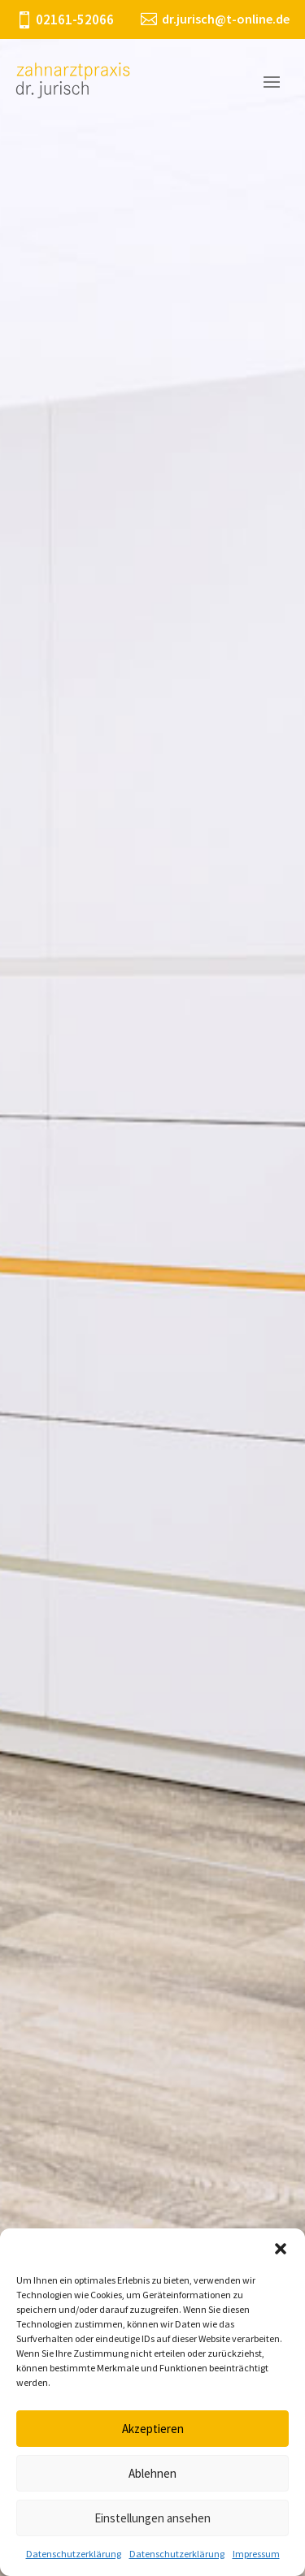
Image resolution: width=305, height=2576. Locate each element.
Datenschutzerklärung (73, 2554)
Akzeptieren (153, 2428)
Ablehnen (152, 2473)
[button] (280, 2249)
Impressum (256, 2554)
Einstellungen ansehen (152, 2518)
